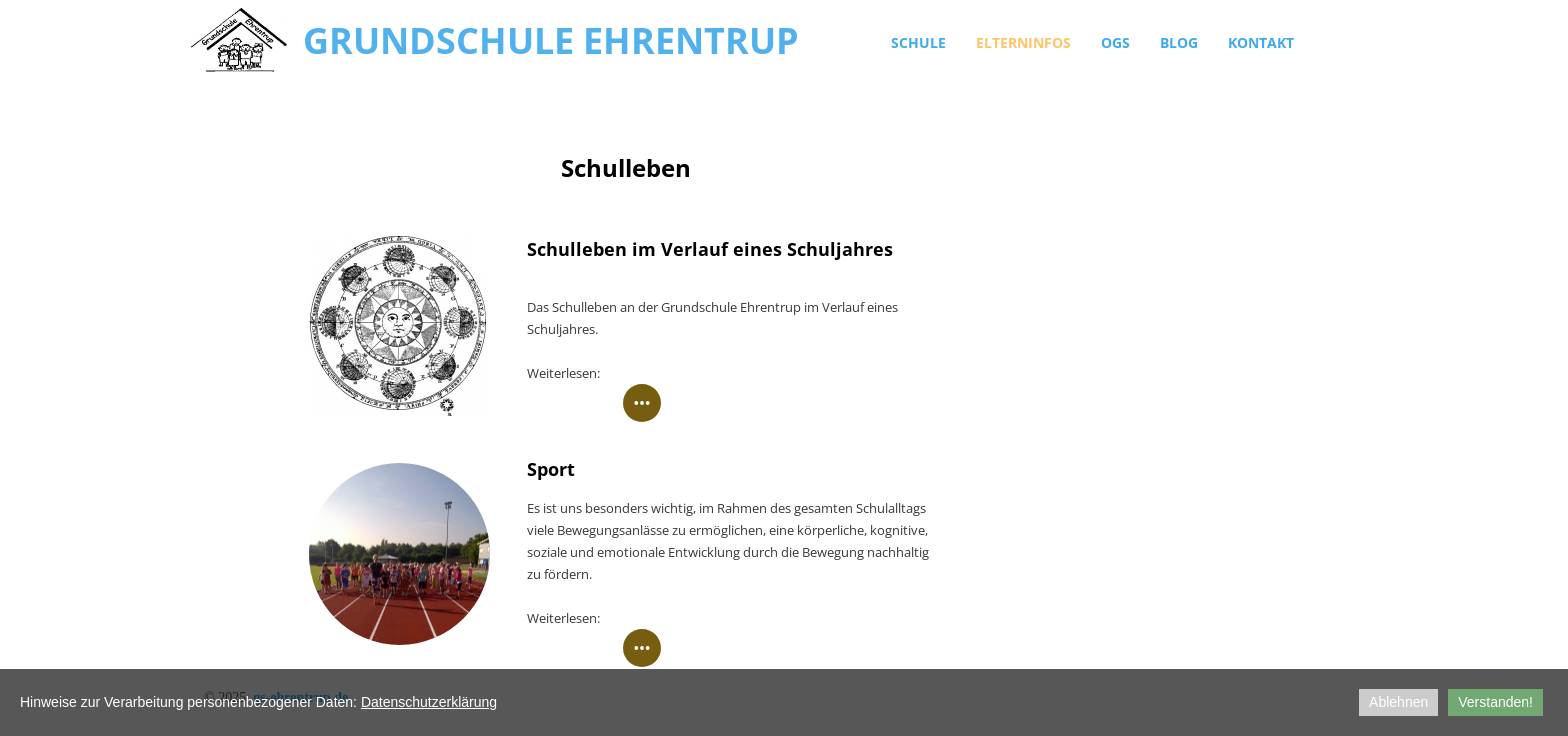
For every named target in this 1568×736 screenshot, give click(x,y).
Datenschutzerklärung (429, 702)
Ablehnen (1398, 702)
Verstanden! (1495, 702)
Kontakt (1261, 42)
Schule (918, 42)
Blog (1179, 42)
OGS (1115, 42)
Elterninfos (1023, 42)
